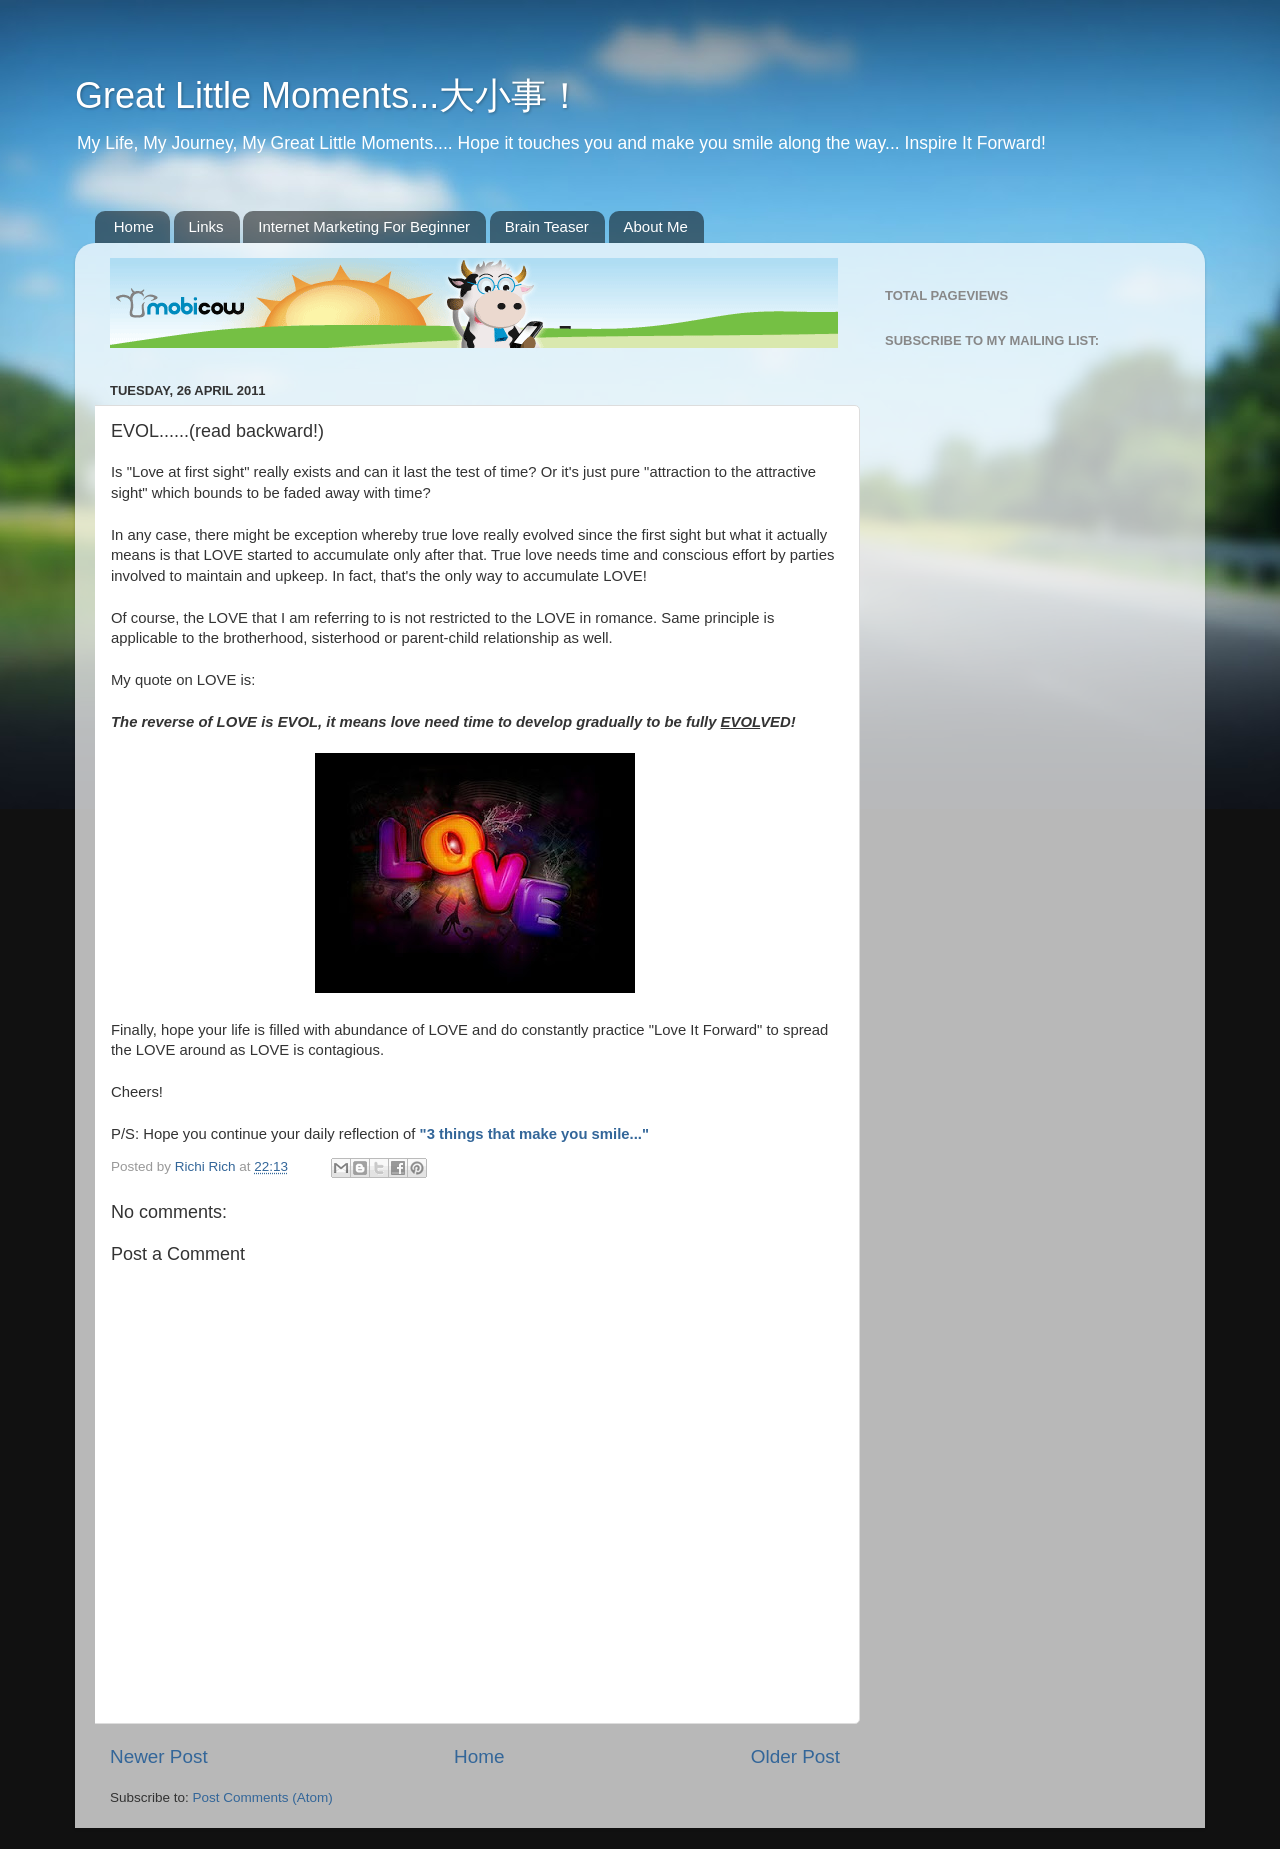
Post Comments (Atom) (263, 1797)
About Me (656, 226)
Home (134, 226)
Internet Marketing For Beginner (364, 226)
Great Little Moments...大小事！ (329, 95)
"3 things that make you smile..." (534, 1134)
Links (206, 226)
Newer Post (159, 1756)
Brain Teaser (547, 226)
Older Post (795, 1756)
